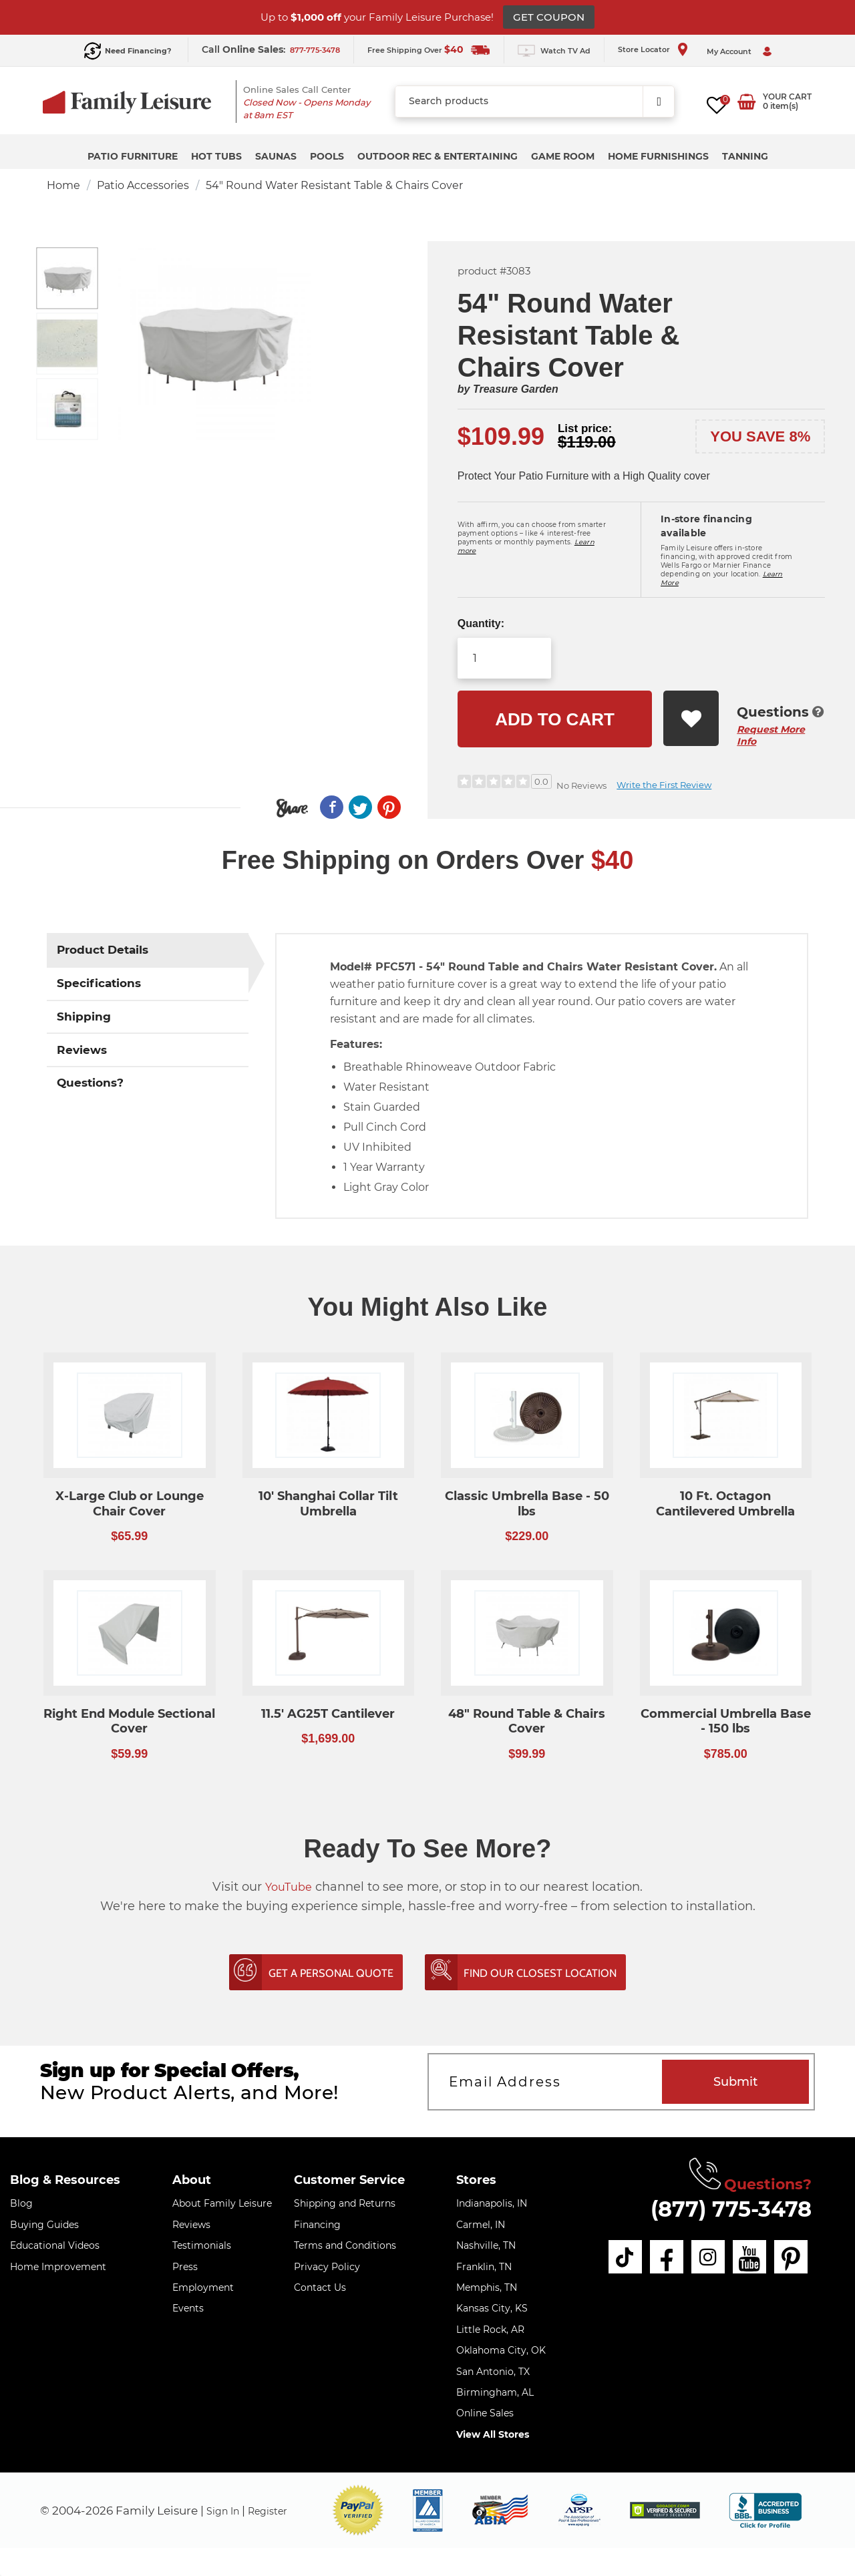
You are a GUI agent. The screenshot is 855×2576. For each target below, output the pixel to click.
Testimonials (201, 2247)
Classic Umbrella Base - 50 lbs (527, 1504)
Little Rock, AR (490, 2330)
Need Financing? (138, 50)
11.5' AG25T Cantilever (328, 1713)
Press (185, 2267)
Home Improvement (58, 2267)
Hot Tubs (216, 156)
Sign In (226, 2511)
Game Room (562, 156)
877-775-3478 (315, 50)
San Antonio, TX (493, 2372)
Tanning (745, 156)
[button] (358, 2511)
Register (279, 2511)
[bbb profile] (765, 2510)
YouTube (288, 1886)
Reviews (191, 2225)
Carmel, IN (480, 2225)
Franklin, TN (484, 2267)
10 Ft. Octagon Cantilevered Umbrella (725, 1504)
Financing (317, 2225)
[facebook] (674, 2256)
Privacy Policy (327, 2267)
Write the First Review (664, 784)
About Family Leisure (222, 2205)
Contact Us (320, 2289)
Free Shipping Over (415, 50)
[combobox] (535, 101)
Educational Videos (55, 2247)
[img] (665, 2511)
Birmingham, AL (495, 2394)
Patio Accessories (143, 185)
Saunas (276, 156)
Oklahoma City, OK (501, 2352)
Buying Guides (44, 2225)
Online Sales (485, 2414)
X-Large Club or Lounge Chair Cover (129, 1504)
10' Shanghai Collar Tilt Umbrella (328, 1504)
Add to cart (555, 719)
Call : (245, 49)
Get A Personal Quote (311, 1974)
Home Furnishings (658, 156)
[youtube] (755, 2256)
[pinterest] (796, 2256)
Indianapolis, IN (491, 2205)
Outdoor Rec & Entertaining (437, 156)
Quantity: (481, 623)
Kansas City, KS (492, 2310)
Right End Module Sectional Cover (129, 1721)
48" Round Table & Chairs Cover (526, 1721)
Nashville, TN (486, 2247)
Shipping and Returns (344, 2205)
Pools (327, 156)
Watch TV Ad (565, 50)
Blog (21, 2205)
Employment (203, 2289)
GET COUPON (548, 17)
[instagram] (714, 2256)
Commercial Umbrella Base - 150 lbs (726, 1721)
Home (63, 185)
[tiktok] (633, 2256)
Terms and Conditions (345, 2247)
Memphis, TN (486, 2289)
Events (188, 2310)
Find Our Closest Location (564, 1974)
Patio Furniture (133, 156)
